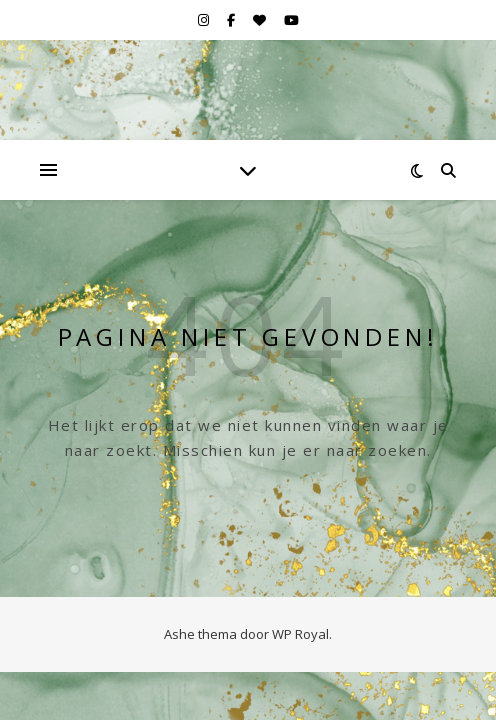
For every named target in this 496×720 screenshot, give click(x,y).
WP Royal (300, 634)
